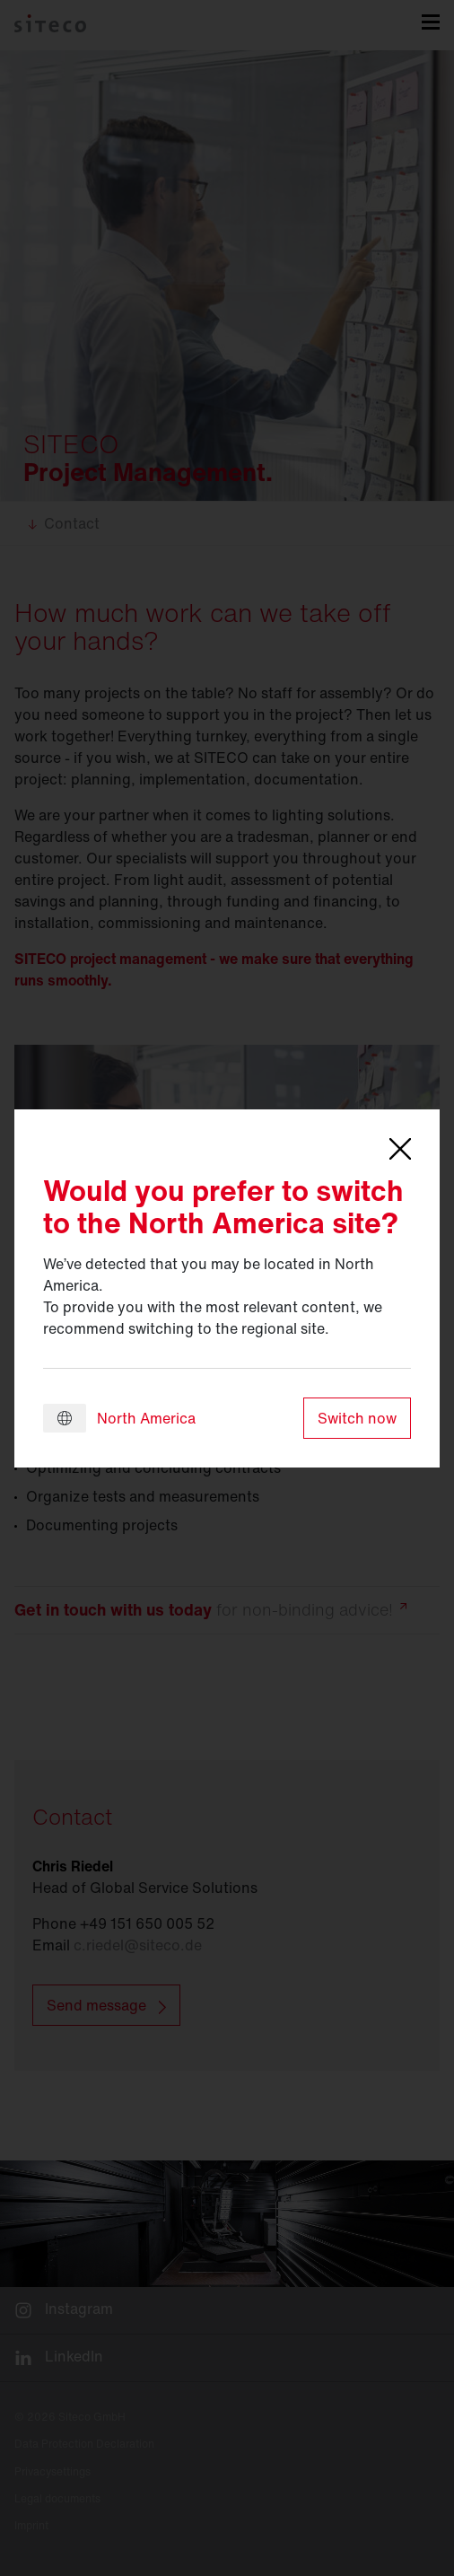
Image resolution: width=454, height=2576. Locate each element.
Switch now (357, 1418)
